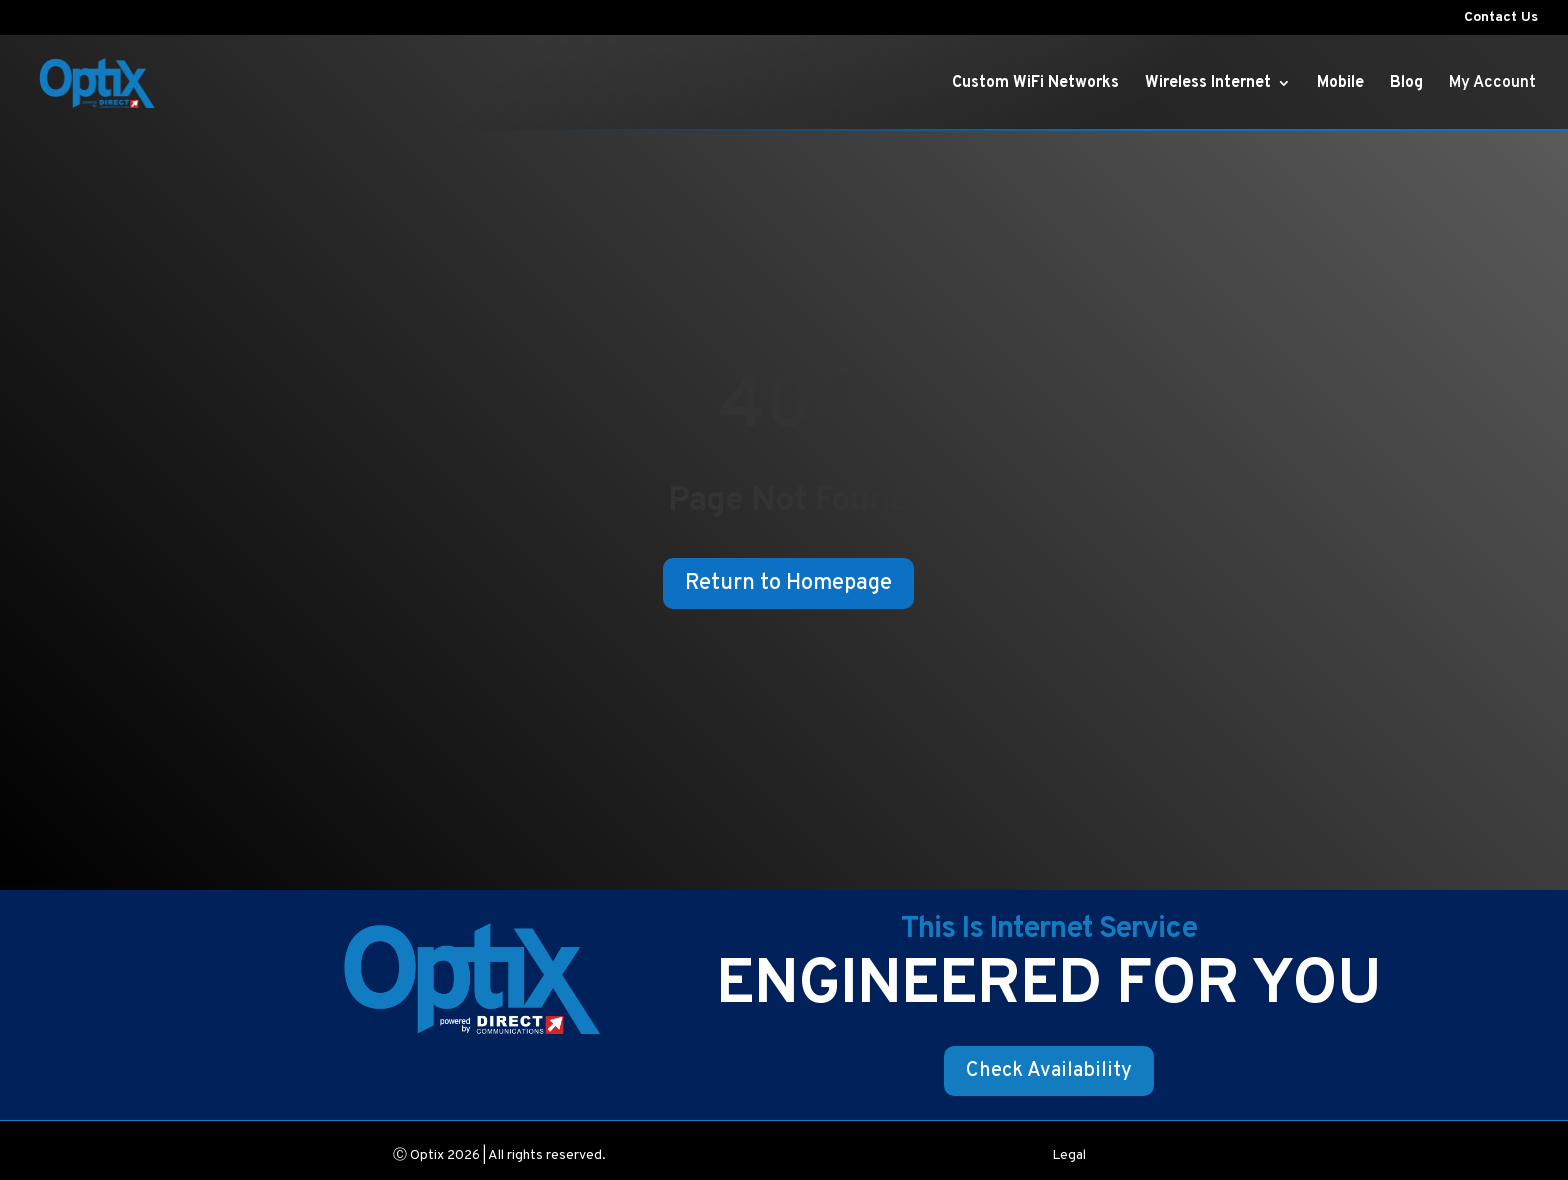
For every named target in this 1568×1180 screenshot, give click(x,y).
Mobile (1340, 84)
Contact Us (1501, 18)
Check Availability (1049, 1071)
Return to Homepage (788, 583)
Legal (1069, 1156)
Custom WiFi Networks (1035, 84)
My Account (1492, 84)
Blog (1406, 84)
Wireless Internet (1208, 84)
